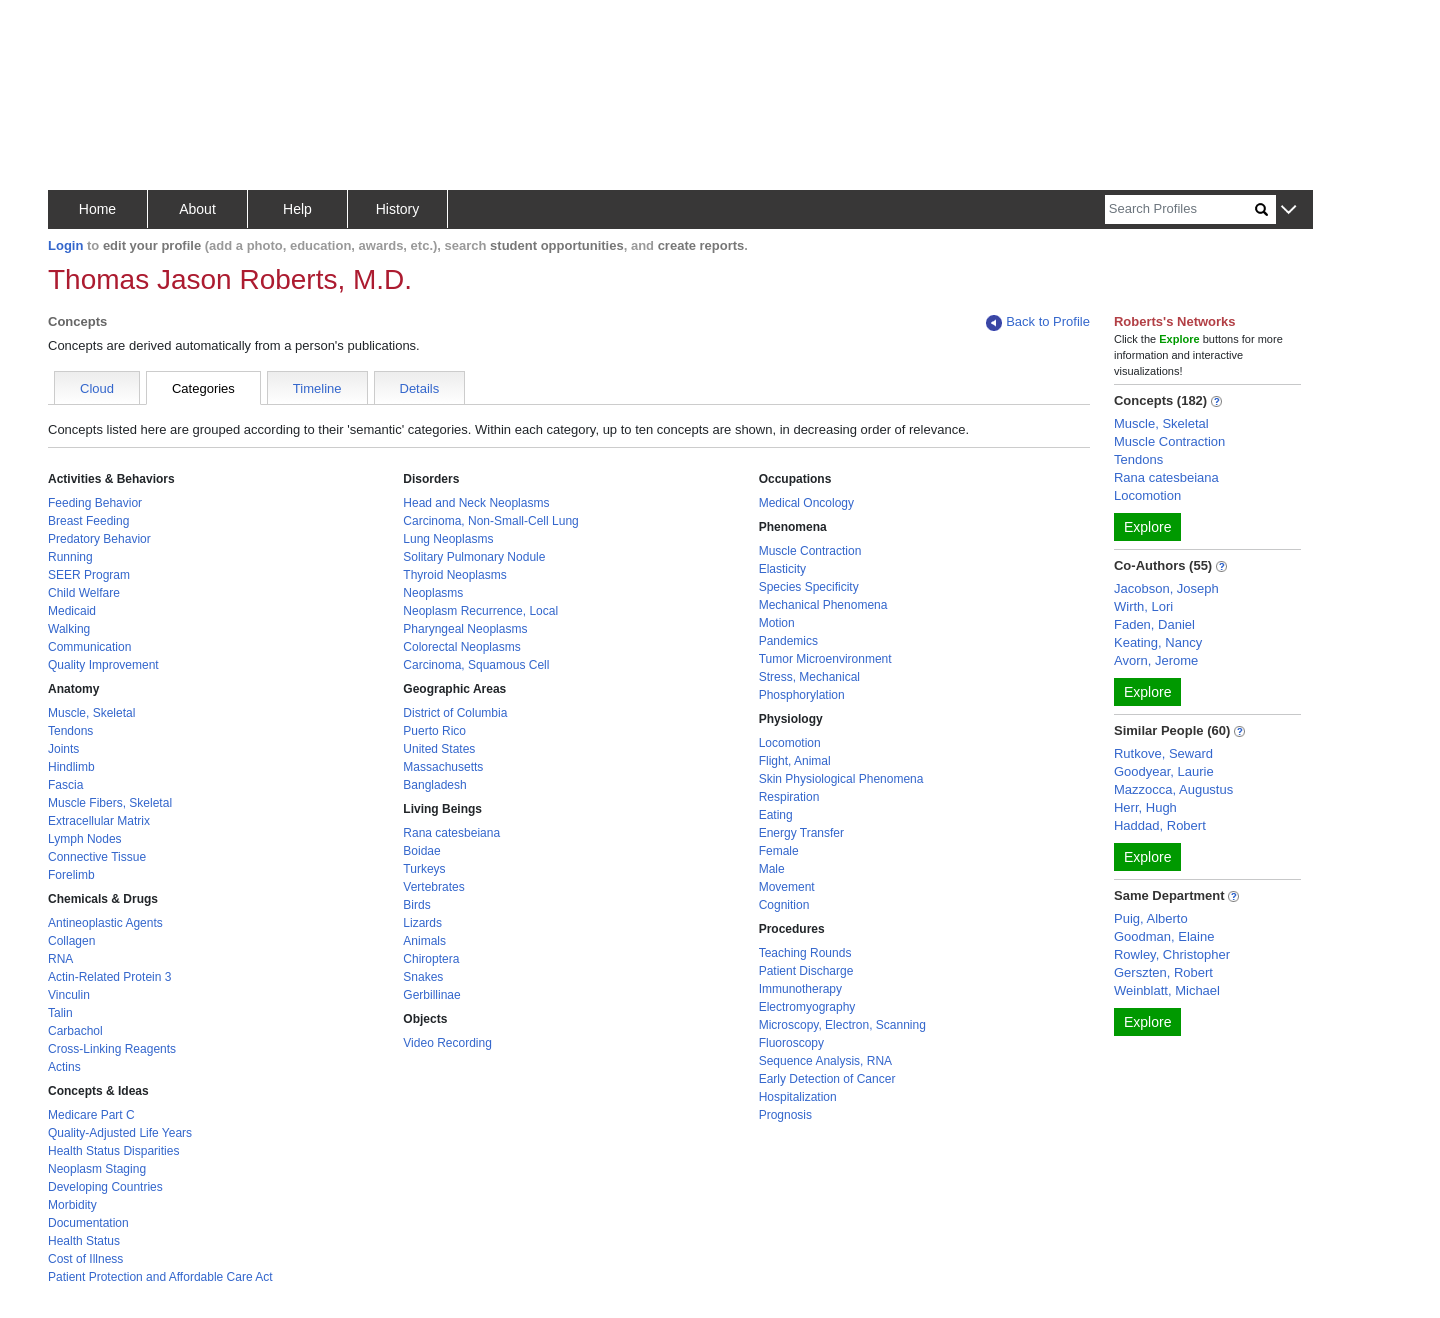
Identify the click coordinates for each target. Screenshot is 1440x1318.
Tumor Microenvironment (825, 659)
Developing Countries (105, 1187)
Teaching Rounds (805, 953)
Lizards (422, 923)
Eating (776, 815)
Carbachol (75, 1031)
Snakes (423, 977)
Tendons (70, 731)
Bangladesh (434, 785)
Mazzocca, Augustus (1173, 789)
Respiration (789, 797)
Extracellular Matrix (99, 821)
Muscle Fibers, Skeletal (110, 803)
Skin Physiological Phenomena (841, 779)
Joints (63, 749)
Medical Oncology (806, 503)
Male (772, 869)
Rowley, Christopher (1172, 954)
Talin (60, 1013)
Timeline (317, 388)
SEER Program (89, 575)
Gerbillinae (431, 995)
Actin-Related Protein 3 (109, 977)
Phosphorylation (802, 695)
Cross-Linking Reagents (112, 1049)
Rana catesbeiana (451, 833)
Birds (416, 905)
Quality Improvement (103, 665)
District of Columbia (455, 713)
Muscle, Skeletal (91, 713)
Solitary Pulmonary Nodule (474, 557)
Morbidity (72, 1205)
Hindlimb (71, 767)
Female (779, 851)
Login (65, 245)
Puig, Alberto (1151, 918)
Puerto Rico (434, 731)
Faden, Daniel (1154, 624)
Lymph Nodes (85, 839)
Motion (777, 623)
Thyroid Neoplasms (454, 575)
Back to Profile (1038, 322)
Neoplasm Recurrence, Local (480, 611)
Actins (64, 1067)
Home (97, 209)
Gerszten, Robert (1163, 972)
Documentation (88, 1223)
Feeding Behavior (95, 503)
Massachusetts (443, 767)
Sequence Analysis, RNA (825, 1061)
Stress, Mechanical (809, 677)
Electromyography (807, 1007)
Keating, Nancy (1158, 642)
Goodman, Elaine (1164, 936)
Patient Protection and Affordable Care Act (160, 1277)
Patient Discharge (806, 971)
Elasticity (782, 569)
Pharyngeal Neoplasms (465, 629)
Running (70, 557)
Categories (203, 388)
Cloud (97, 388)
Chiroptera (431, 959)
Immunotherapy (800, 989)
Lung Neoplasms (448, 539)
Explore (1147, 527)
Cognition (784, 905)
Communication (89, 647)
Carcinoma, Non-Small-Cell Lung (490, 521)
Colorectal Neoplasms (461, 647)
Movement (787, 887)
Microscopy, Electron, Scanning (842, 1025)
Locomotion (790, 743)
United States (439, 749)
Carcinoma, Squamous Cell (476, 665)
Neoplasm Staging (97, 1169)
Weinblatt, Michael (1167, 990)
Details (420, 388)
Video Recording (447, 1043)
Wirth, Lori (1143, 606)
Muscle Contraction (810, 551)
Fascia (65, 785)
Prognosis (785, 1115)
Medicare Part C (91, 1115)
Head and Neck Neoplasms (476, 503)
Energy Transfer (801, 833)
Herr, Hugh (1145, 807)
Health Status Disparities (113, 1151)
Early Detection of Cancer (827, 1079)
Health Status (84, 1241)
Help (297, 209)
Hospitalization (798, 1097)
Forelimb (71, 875)
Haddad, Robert (1160, 825)
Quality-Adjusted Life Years (120, 1133)
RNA (60, 959)
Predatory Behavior (99, 539)
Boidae (421, 851)
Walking (69, 629)
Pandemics (788, 641)
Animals (424, 941)
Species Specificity (809, 587)
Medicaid (72, 611)
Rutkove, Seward (1163, 753)
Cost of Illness (85, 1259)
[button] (1288, 210)
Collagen (71, 941)
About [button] (197, 209)
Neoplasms (433, 593)
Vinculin (69, 995)
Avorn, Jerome (1156, 660)
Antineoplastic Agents (105, 923)
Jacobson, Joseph (1166, 588)
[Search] (1180, 209)
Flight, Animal (795, 761)
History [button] (398, 209)
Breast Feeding (88, 521)
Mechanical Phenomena (823, 605)
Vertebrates (433, 887)
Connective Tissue (97, 857)
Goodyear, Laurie (1164, 771)
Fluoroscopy (791, 1043)
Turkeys (424, 869)
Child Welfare (84, 593)
